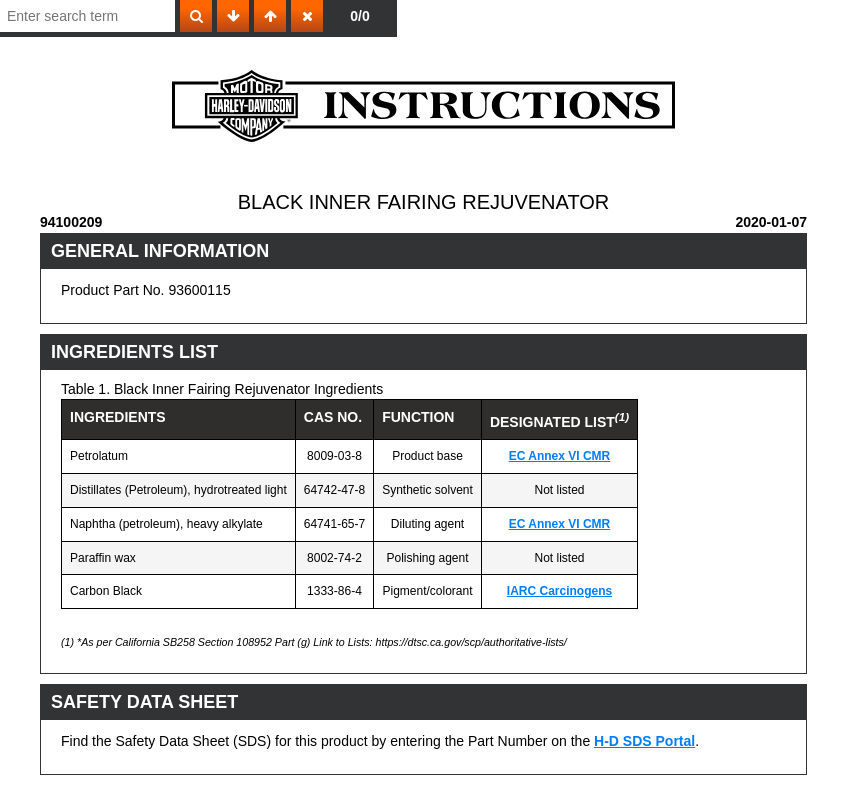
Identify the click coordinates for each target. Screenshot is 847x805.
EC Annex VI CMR (560, 456)
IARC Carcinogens (559, 591)
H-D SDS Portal (644, 741)
